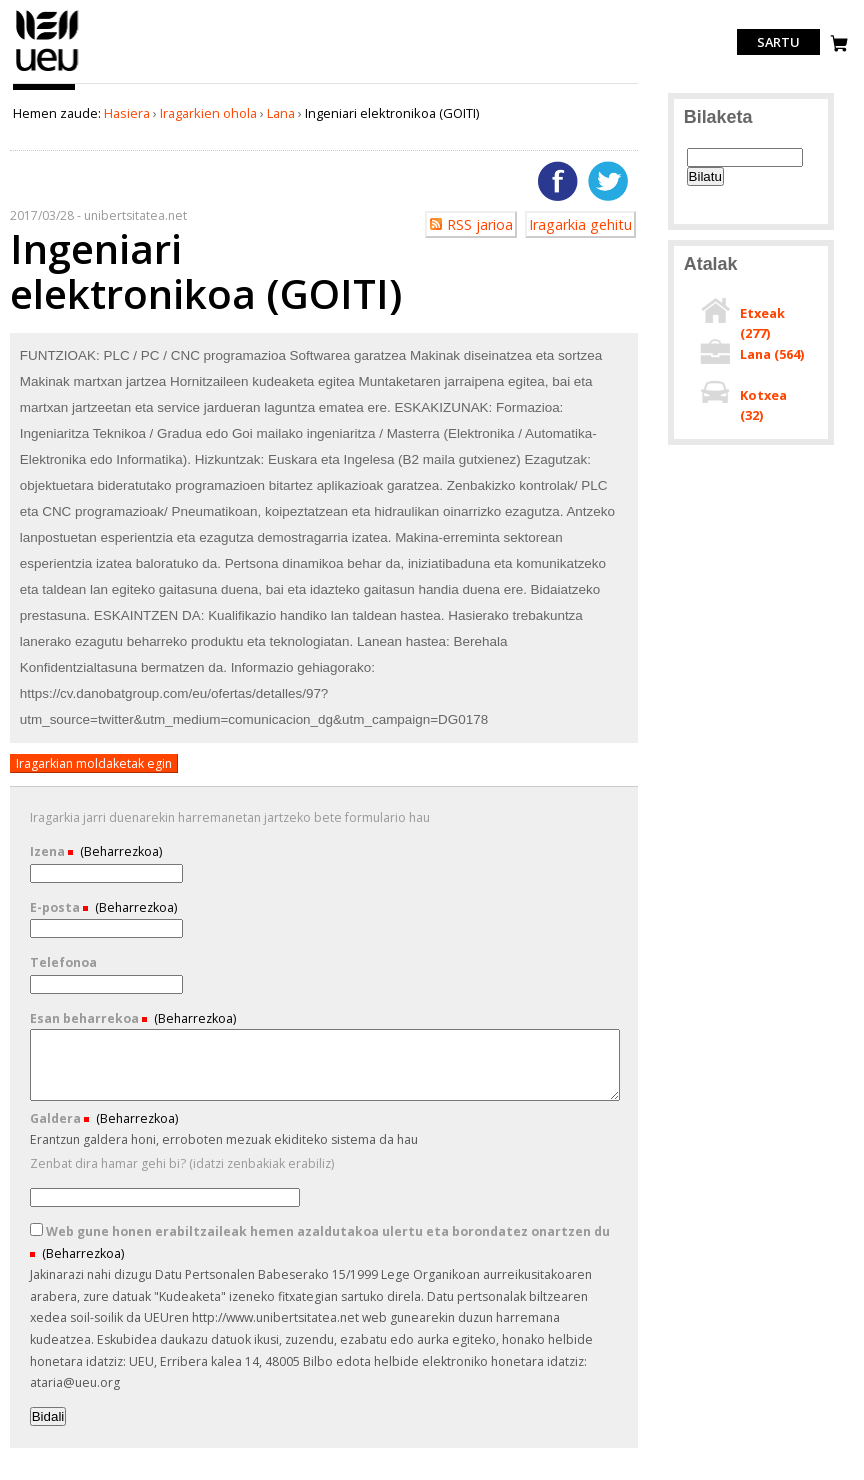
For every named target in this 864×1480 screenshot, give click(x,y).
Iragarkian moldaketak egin (94, 763)
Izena (49, 851)
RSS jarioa (480, 224)
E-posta (56, 907)
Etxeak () (762, 323)
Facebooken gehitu (558, 181)
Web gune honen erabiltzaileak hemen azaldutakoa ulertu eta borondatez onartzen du (320, 1231)
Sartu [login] (778, 42)
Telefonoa (63, 962)
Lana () (772, 354)
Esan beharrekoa (86, 1018)
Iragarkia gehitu (580, 224)
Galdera (57, 1118)
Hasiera (127, 113)
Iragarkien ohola (208, 113)
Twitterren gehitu (608, 181)
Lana (281, 113)
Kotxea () (763, 405)
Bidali (48, 1416)
